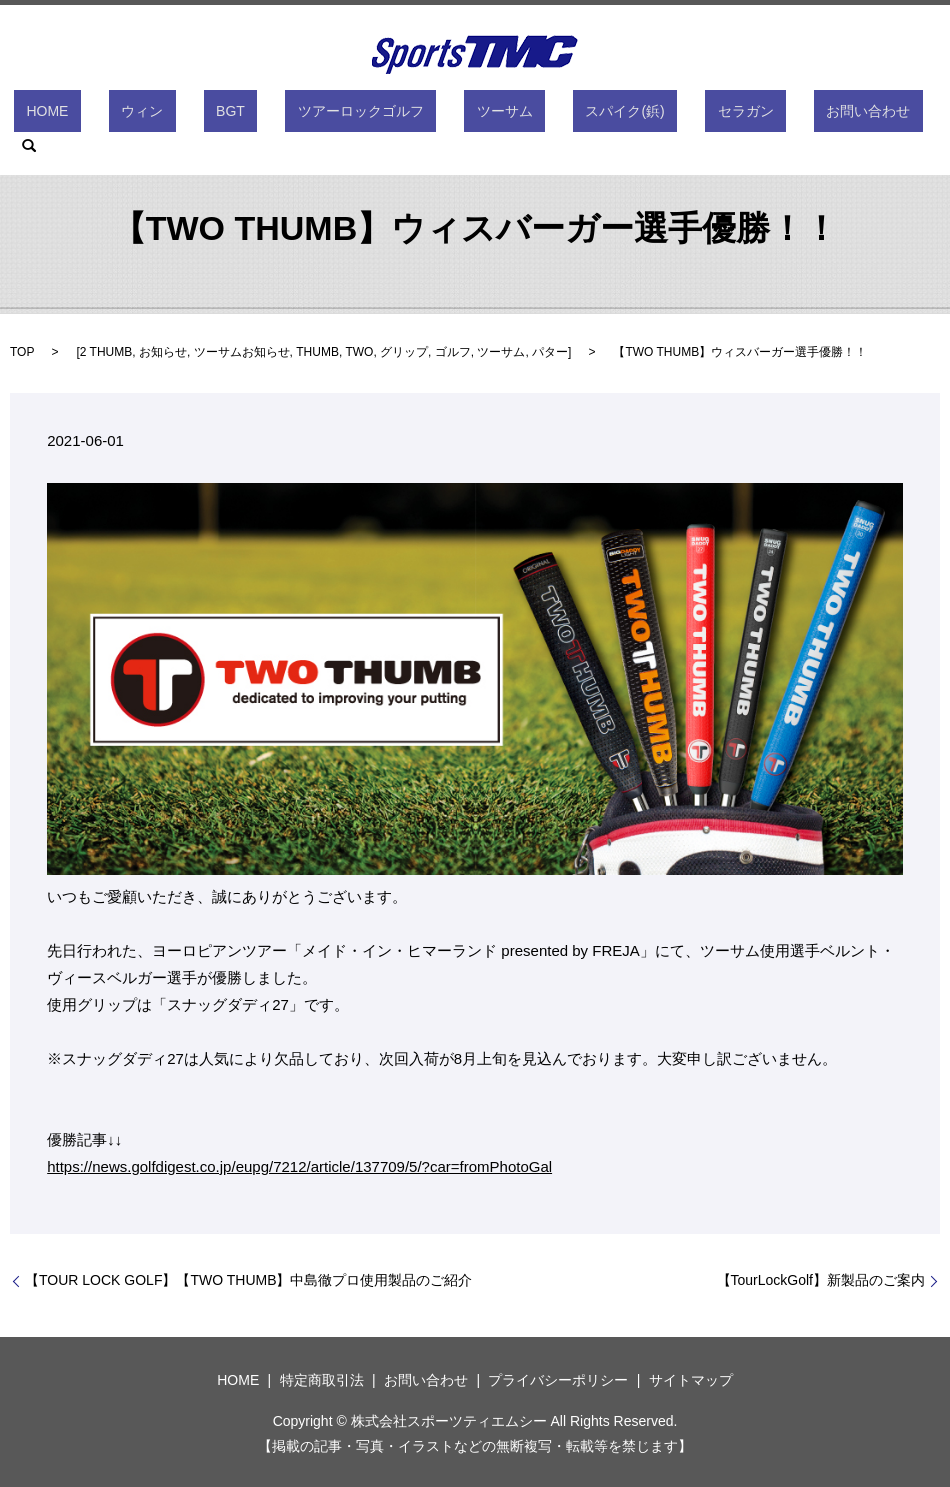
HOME (112, 115)
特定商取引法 (322, 1380)
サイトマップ (691, 1380)
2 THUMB (106, 352)
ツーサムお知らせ (242, 352)
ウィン (182, 115)
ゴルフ (453, 352)
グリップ (404, 352)
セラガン (661, 115)
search (844, 115)
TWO (359, 352)
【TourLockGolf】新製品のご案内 (821, 1280)
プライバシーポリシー (558, 1380)
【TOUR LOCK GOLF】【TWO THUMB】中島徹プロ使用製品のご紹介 (249, 1280)
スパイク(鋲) (565, 115)
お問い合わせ (759, 115)
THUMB (317, 352)
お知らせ (163, 352)
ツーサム (470, 115)
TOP (22, 352)
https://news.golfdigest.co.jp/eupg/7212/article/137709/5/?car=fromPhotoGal (299, 1166)
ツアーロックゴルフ (351, 115)
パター (550, 352)
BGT (245, 115)
